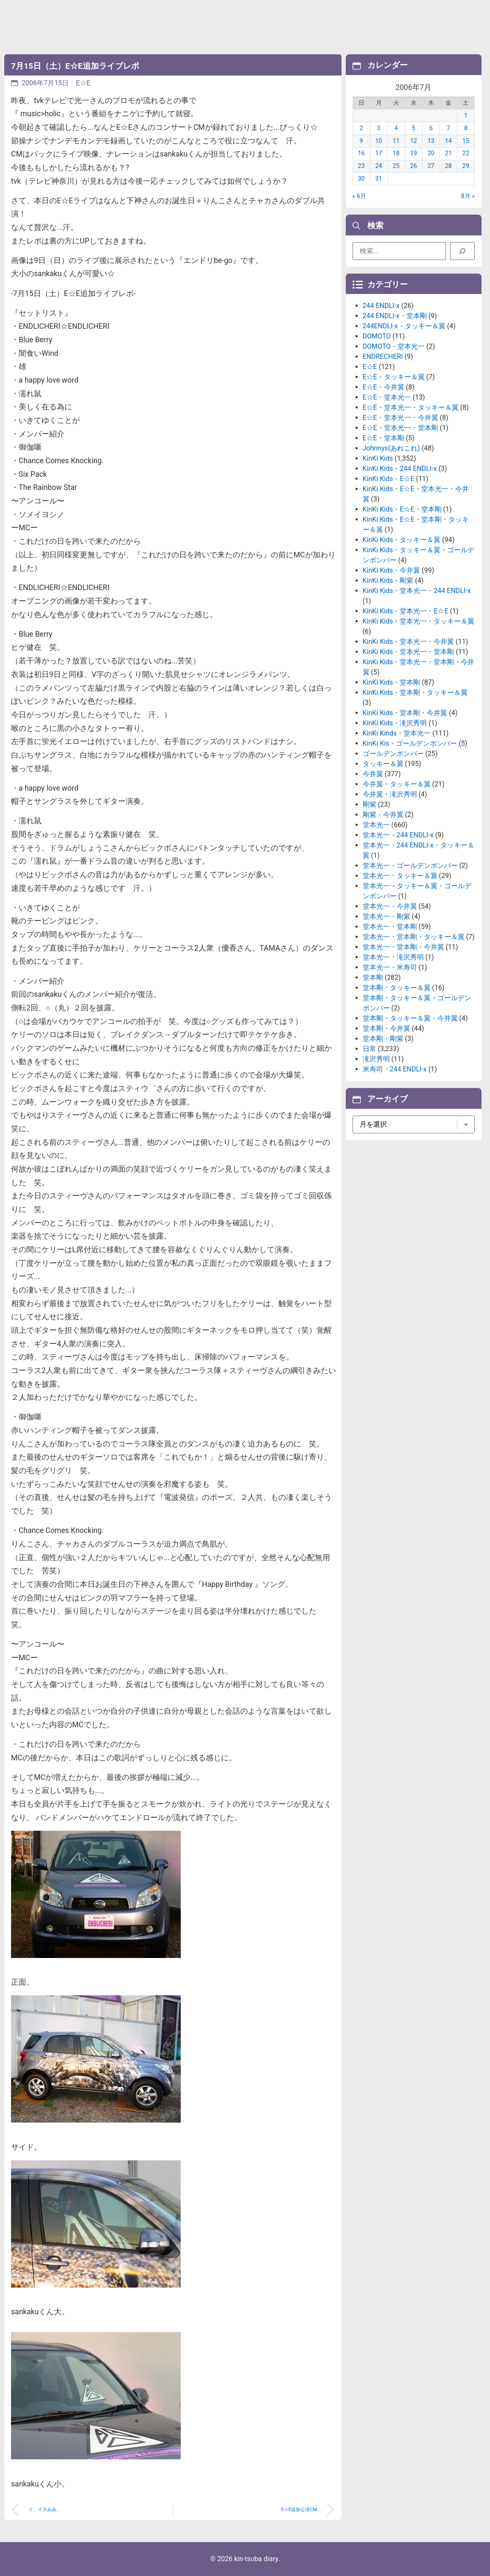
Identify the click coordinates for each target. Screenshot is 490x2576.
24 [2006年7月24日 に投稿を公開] (378, 166)
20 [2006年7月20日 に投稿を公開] (431, 153)
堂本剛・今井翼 (386, 1028)
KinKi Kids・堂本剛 (391, 682)
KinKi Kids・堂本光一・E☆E (405, 611)
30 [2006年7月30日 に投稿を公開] (361, 178)
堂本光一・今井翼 (390, 906)
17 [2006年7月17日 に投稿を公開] (378, 153)
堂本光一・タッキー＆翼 (400, 876)
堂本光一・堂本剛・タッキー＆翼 (414, 937)
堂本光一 (376, 825)
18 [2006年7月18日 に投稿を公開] (396, 153)
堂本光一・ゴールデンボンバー (410, 865)
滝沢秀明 (376, 1059)
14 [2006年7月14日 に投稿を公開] (448, 141)
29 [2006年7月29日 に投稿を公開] (465, 166)
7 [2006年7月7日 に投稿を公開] (448, 128)
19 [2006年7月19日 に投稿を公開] (413, 153)
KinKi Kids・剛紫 (388, 580)
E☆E (83, 83)
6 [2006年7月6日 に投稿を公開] (431, 128)
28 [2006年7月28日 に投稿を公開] (448, 166)
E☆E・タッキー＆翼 (394, 377)
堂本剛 (373, 977)
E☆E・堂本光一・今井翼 (400, 418)
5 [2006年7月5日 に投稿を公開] (413, 128)
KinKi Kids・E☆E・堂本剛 (402, 509)
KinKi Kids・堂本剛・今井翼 (405, 713)
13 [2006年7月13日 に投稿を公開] (431, 141)
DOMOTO (377, 336)
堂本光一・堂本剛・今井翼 (403, 947)
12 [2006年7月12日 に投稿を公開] (413, 141)
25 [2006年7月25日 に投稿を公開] (396, 166)
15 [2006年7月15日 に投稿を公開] (465, 141)
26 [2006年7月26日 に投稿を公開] (413, 166)
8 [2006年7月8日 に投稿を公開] (466, 128)
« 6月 (359, 196)
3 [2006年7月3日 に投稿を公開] (379, 128)
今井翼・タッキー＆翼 (397, 784)
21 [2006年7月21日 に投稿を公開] (448, 153)
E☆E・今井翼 (383, 387)
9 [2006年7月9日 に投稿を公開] (361, 141)
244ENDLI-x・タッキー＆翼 (404, 326)
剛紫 (369, 804)
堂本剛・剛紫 (383, 1039)
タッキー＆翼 (383, 764)
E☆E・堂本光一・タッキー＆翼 (411, 407)
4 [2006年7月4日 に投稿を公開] (396, 128)
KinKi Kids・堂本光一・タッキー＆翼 (419, 621)
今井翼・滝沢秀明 (390, 794)
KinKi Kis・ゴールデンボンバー (410, 743)
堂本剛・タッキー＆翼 (397, 988)
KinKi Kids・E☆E (388, 479)
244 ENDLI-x (381, 306)
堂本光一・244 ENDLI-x (398, 835)
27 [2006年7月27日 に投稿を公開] (431, 166)
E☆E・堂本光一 (387, 397)
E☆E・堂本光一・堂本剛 (400, 428)
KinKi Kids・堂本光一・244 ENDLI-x (417, 591)
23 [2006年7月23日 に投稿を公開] (361, 166)
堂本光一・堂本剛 (390, 927)
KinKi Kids (378, 458)
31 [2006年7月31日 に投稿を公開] (378, 178)
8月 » (468, 196)
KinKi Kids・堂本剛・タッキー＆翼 (415, 692)
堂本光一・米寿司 (390, 967)
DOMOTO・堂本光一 (394, 346)
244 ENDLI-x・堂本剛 (395, 316)
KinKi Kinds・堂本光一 (397, 733)
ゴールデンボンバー (393, 754)
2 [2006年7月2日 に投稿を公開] (361, 128)
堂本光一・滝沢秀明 (393, 957)
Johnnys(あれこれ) (391, 448)
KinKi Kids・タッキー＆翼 (402, 540)
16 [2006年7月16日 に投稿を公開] (361, 153)
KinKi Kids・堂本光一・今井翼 (408, 642)
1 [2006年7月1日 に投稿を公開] (466, 115)
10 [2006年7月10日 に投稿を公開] (378, 141)
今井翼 (373, 774)
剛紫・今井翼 (383, 815)
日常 (369, 1049)
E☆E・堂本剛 (383, 438)
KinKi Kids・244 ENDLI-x (400, 468)
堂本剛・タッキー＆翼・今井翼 (410, 1018)
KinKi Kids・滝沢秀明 (395, 723)
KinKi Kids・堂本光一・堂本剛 (408, 652)
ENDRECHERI (383, 356)
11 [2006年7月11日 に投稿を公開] (396, 141)
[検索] (462, 251)
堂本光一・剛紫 (386, 916)
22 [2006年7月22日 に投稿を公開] (465, 153)
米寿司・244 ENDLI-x (395, 1069)
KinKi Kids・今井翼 (391, 570)
